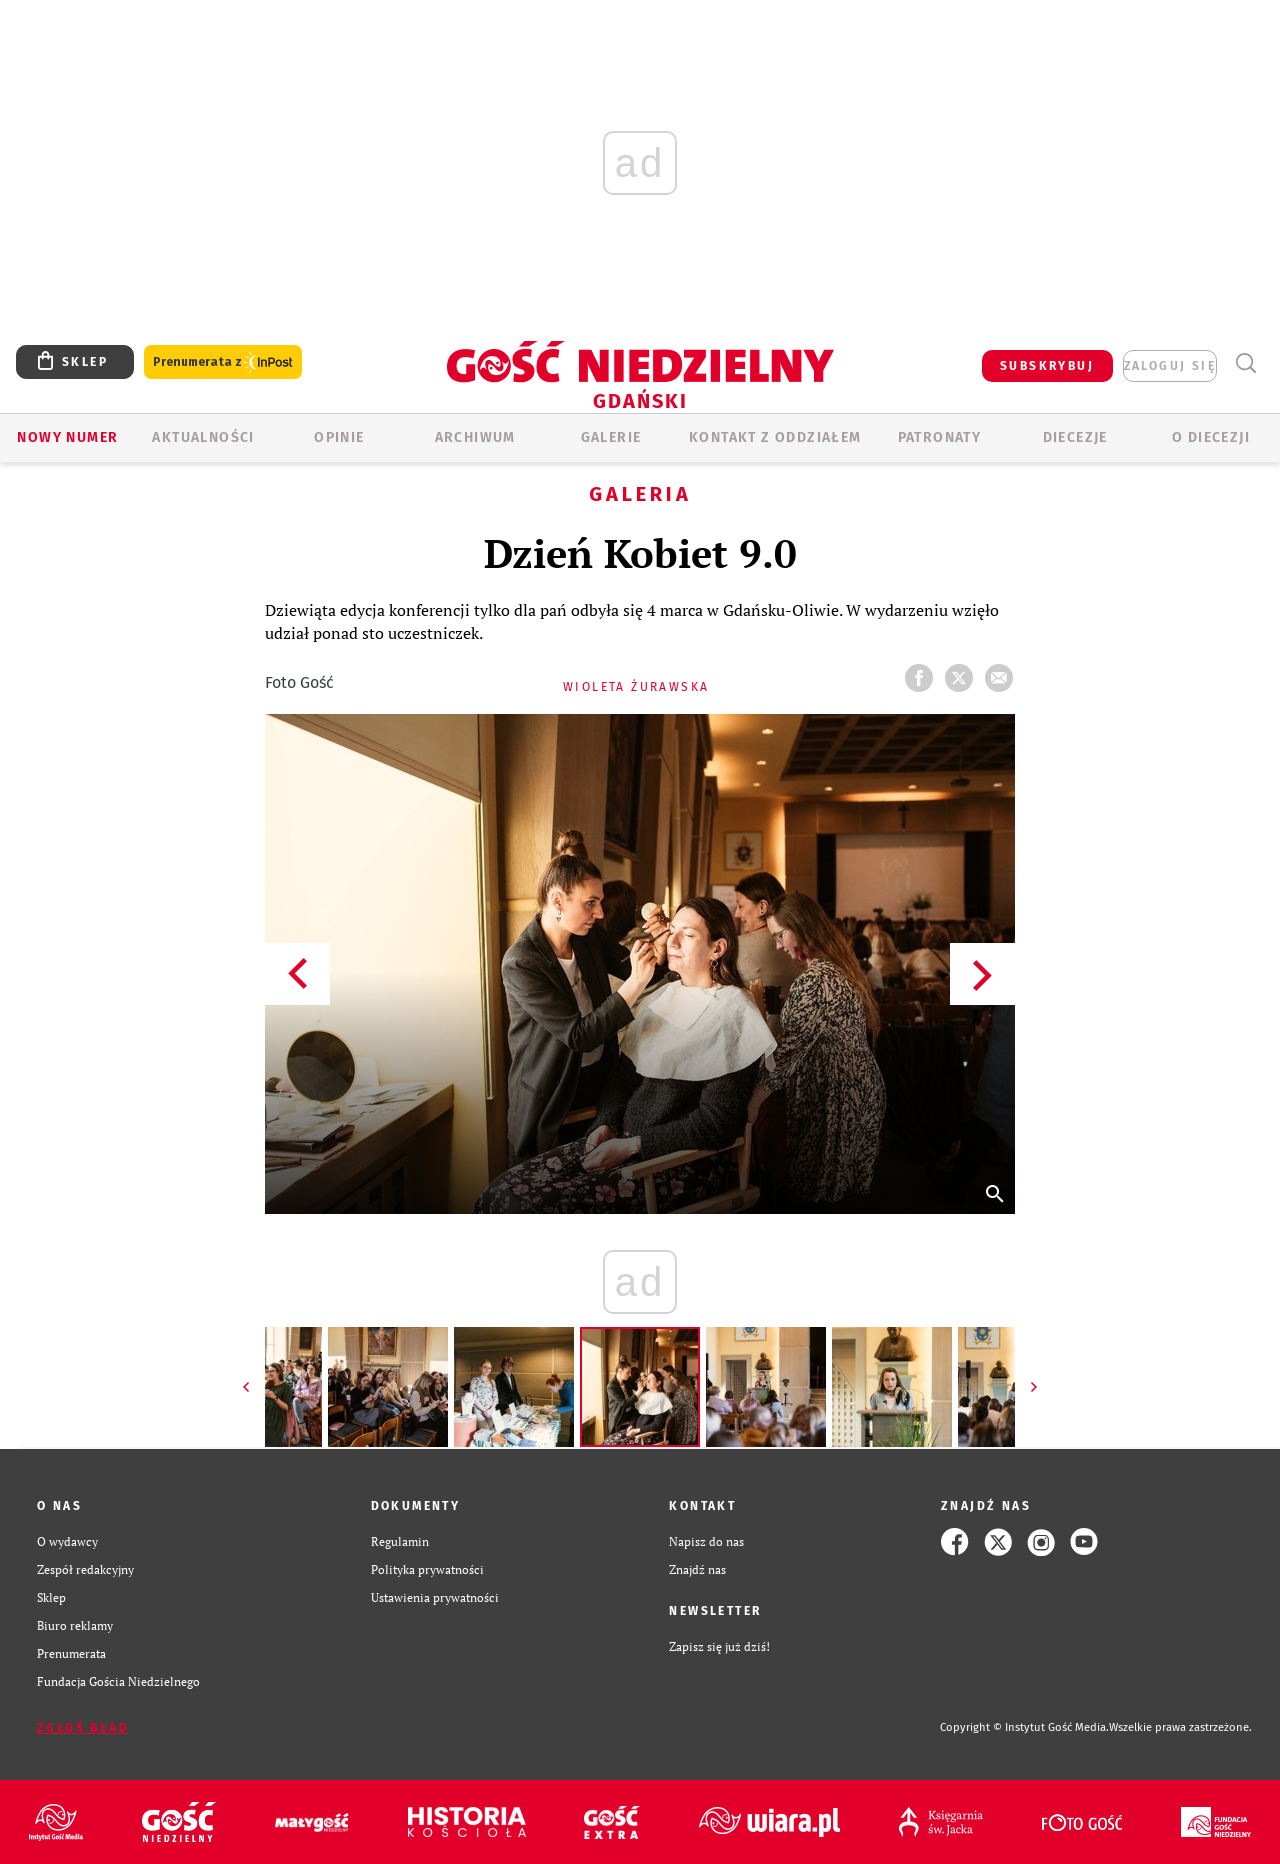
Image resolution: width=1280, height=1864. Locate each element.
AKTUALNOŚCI (203, 437)
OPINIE (339, 437)
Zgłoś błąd (83, 1728)
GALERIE (611, 437)
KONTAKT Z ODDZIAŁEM (775, 437)
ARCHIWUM (475, 437)
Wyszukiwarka (1245, 363)
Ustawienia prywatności (435, 1597)
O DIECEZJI (1211, 437)
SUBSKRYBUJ (1047, 366)
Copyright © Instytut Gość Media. (1024, 1727)
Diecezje (1075, 437)
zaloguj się (1170, 366)
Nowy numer (67, 437)
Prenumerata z (223, 362)
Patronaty (940, 437)
